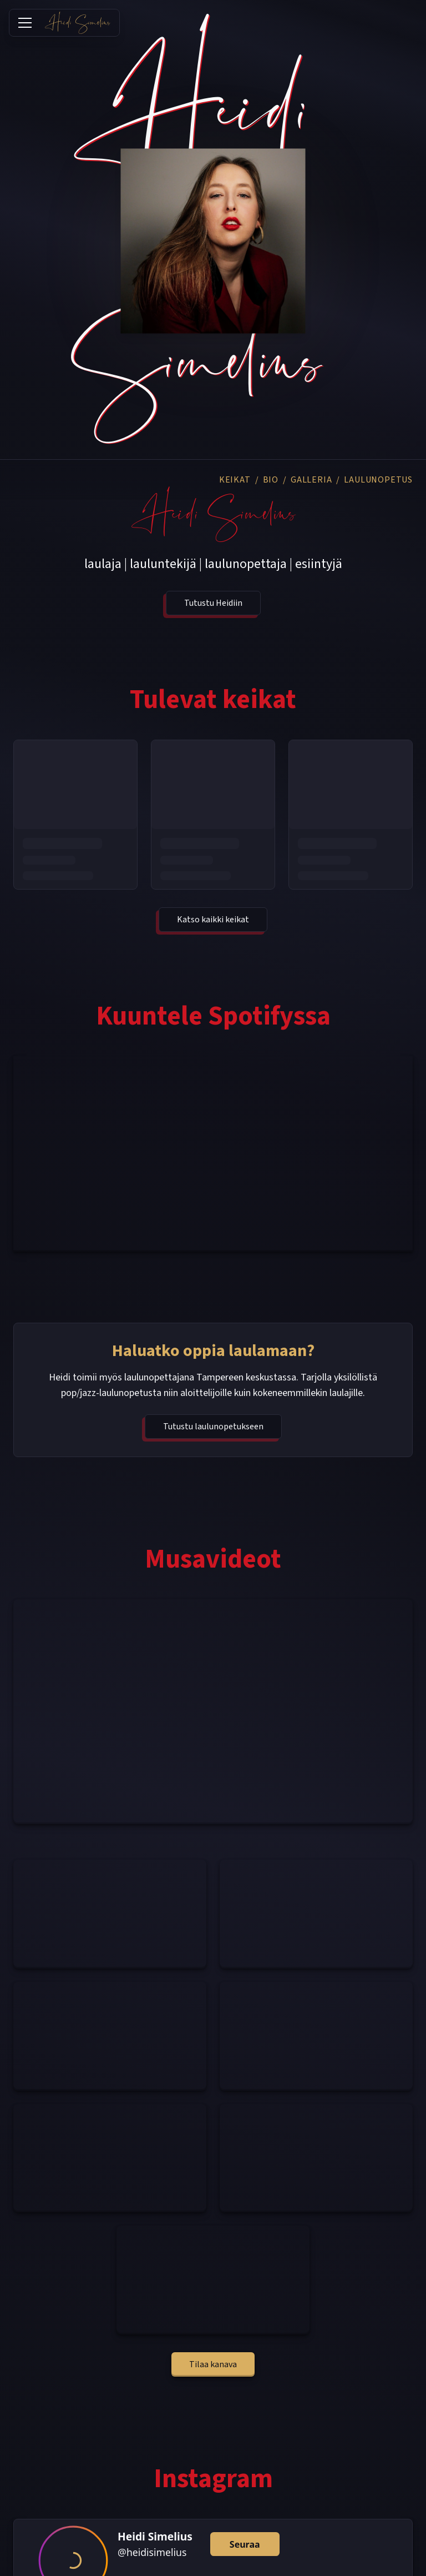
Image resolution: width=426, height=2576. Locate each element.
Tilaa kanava (213, 2364)
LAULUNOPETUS (378, 480)
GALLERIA (311, 480)
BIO (270, 480)
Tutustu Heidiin (213, 603)
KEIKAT (235, 480)
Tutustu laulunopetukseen (213, 1426)
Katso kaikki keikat (213, 919)
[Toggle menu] (25, 22)
